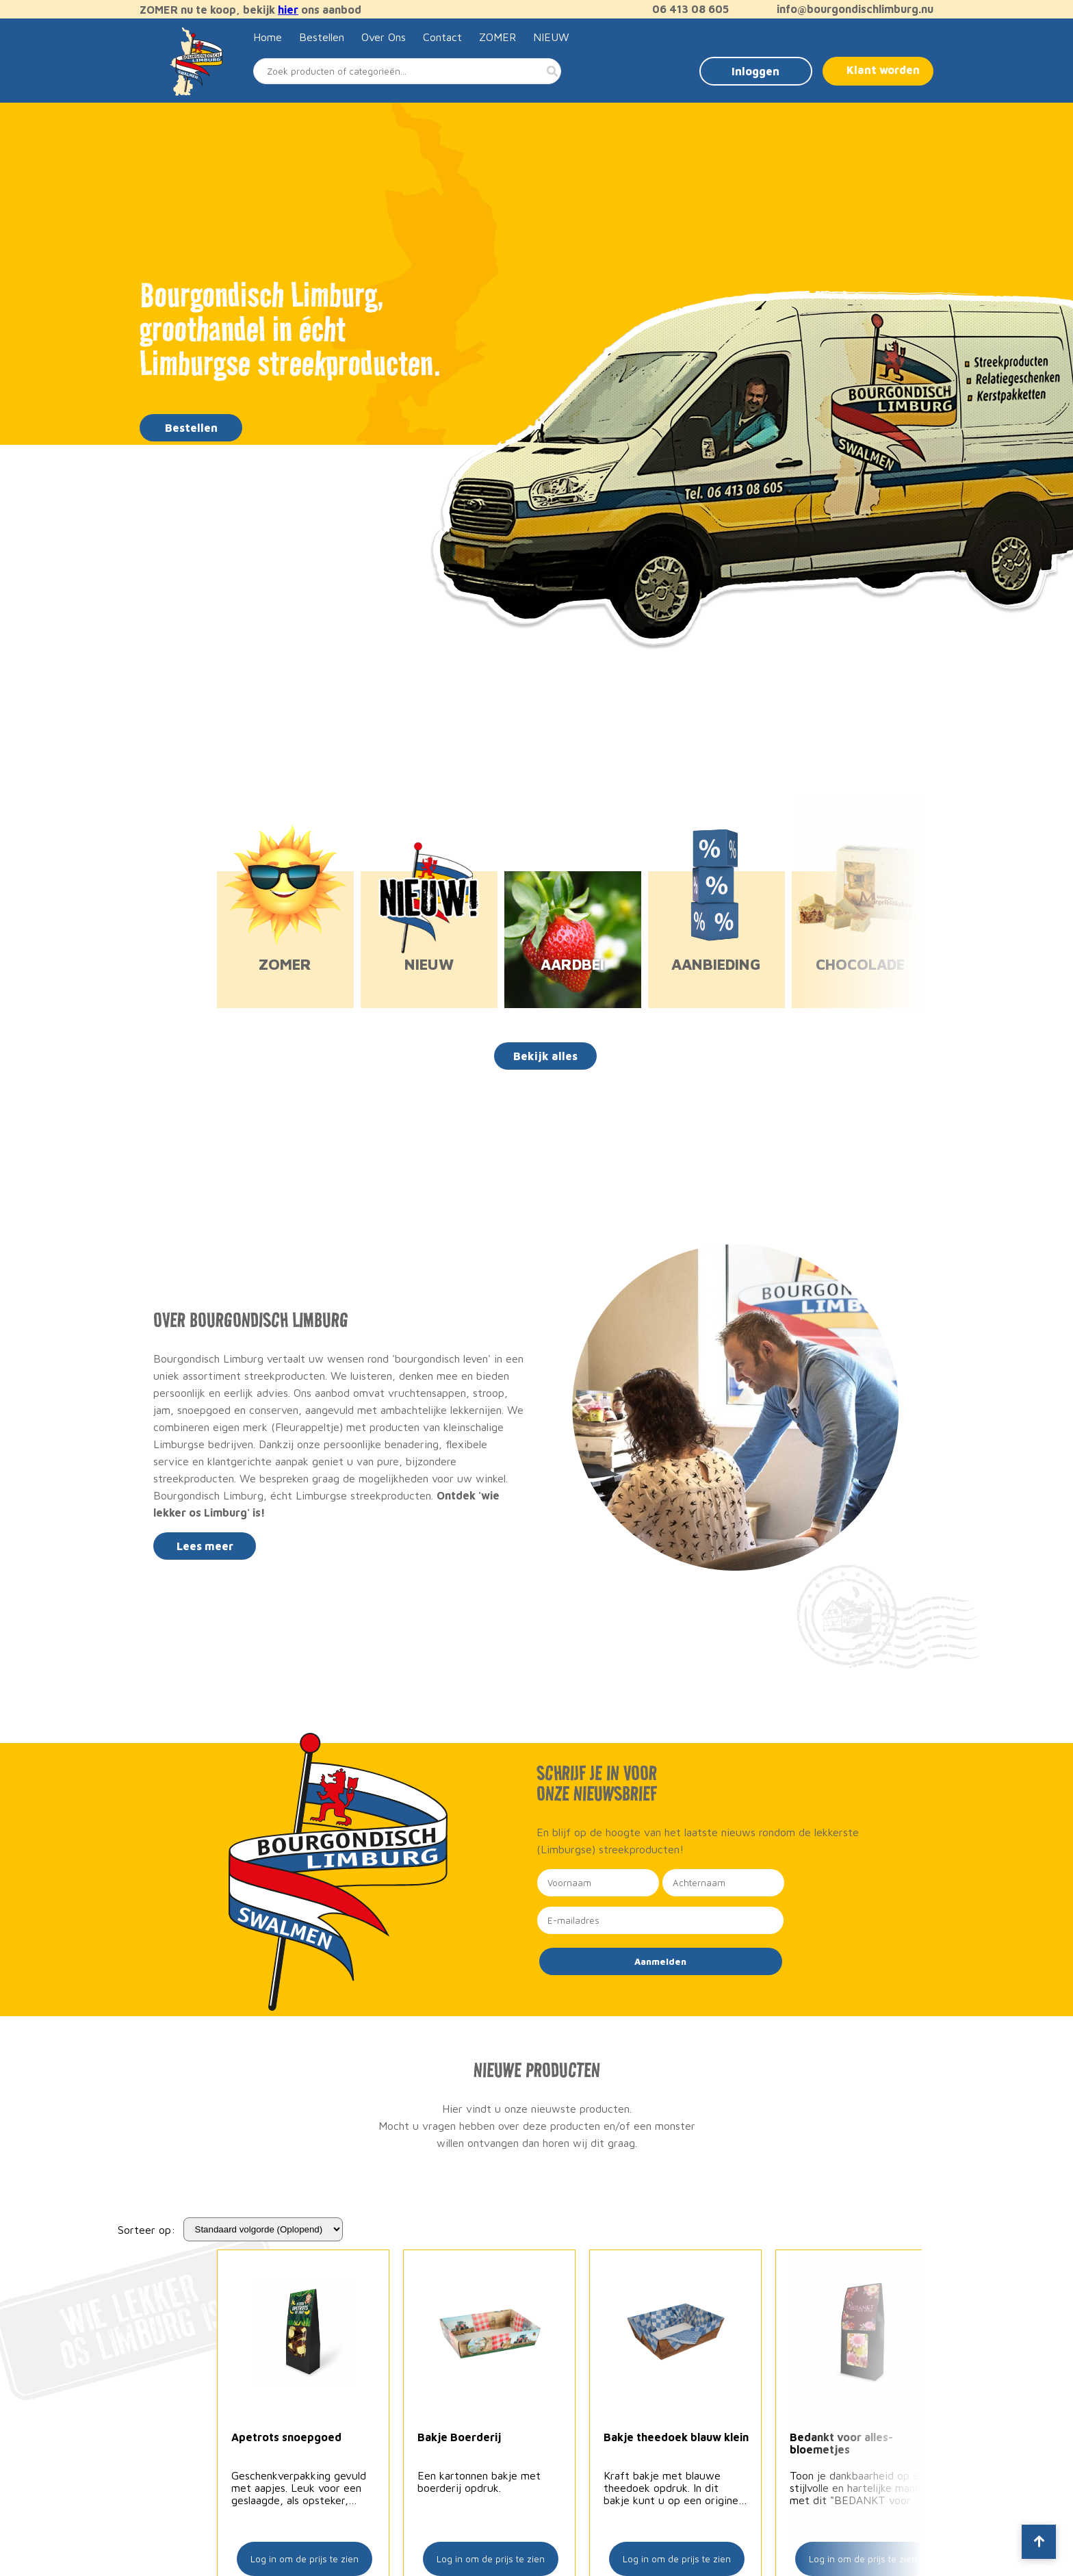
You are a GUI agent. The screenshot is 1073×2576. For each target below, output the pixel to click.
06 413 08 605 (683, 9)
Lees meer (205, 1546)
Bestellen (321, 37)
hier (288, 9)
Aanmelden (660, 1961)
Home (267, 37)
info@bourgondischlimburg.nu (848, 9)
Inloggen (755, 71)
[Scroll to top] (1039, 2542)
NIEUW (551, 37)
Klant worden (883, 70)
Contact (442, 37)
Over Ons (383, 37)
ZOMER (497, 37)
